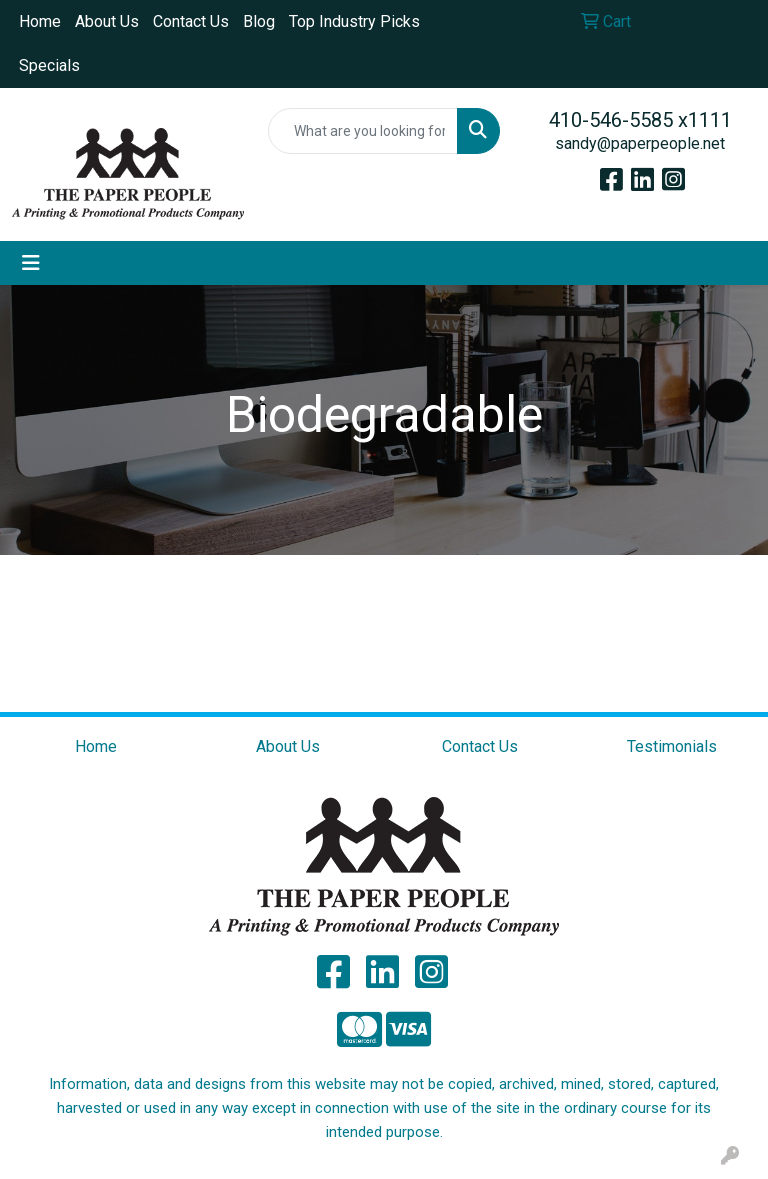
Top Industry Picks (354, 21)
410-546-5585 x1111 (640, 120)
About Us (107, 21)
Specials (49, 65)
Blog (259, 21)
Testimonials (672, 746)
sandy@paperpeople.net (640, 143)
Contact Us (191, 21)
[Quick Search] (363, 131)
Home (40, 21)
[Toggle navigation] (31, 263)
